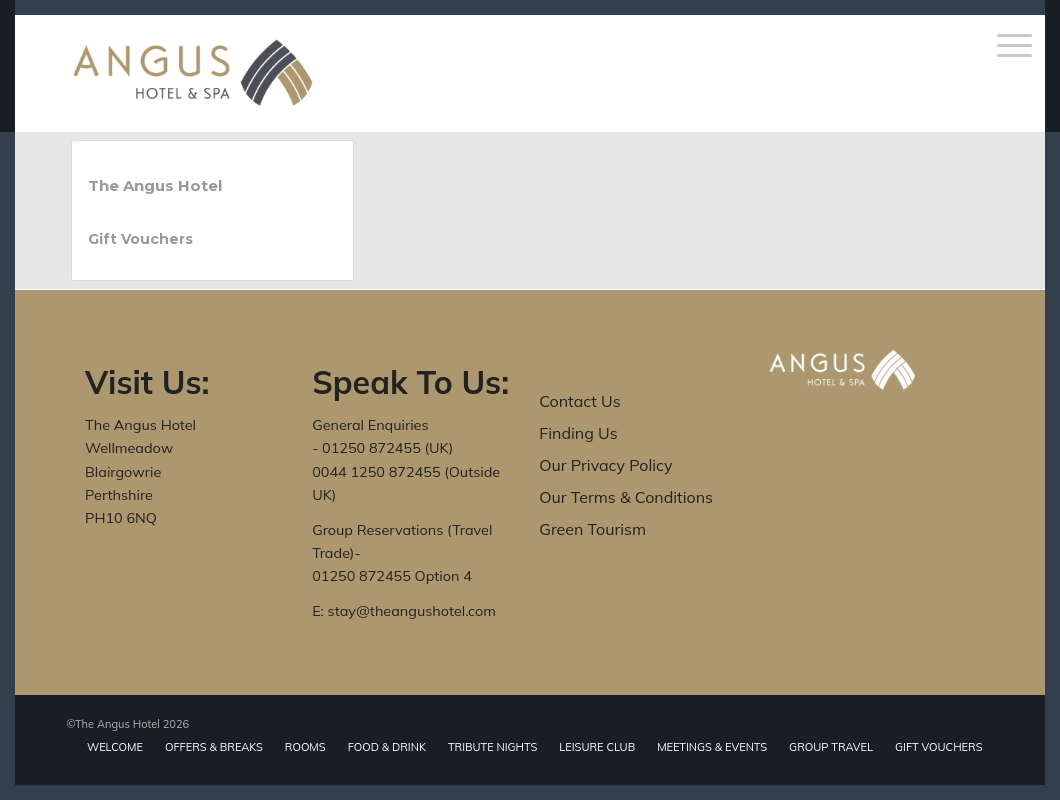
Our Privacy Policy (605, 465)
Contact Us (579, 401)
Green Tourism (592, 529)
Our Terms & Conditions (626, 497)
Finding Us (578, 433)
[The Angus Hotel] (193, 73)
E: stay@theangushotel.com (404, 611)
